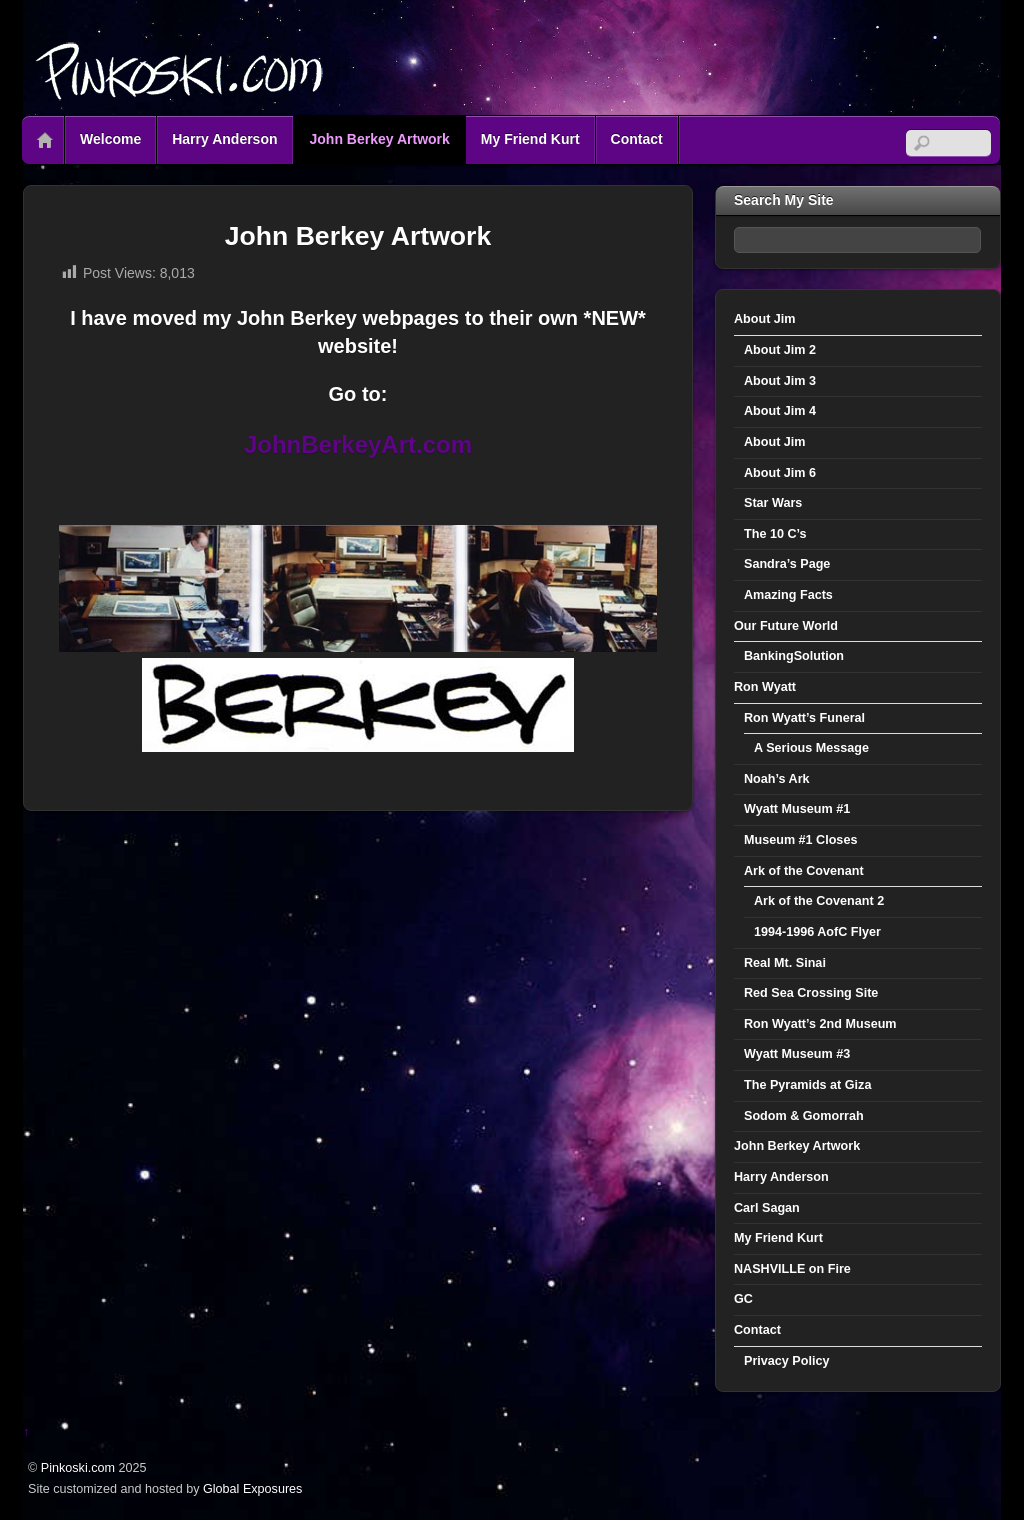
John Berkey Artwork (380, 139)
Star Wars (773, 503)
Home (45, 140)
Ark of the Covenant (804, 871)
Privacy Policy (786, 1361)
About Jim (765, 319)
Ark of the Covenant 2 (819, 901)
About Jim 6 (780, 473)
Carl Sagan (767, 1208)
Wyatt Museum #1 (797, 809)
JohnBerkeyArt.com (358, 444)
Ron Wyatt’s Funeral (804, 718)
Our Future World (786, 626)
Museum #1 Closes (800, 840)
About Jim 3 (780, 381)
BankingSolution (794, 656)
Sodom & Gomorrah (804, 1116)
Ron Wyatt (765, 687)
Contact (637, 139)
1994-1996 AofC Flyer (817, 932)
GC (743, 1299)
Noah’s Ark (777, 779)
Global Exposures (252, 1489)
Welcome (110, 139)
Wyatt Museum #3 (797, 1054)
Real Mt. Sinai (785, 963)
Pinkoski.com (78, 1468)
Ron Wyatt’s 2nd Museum (820, 1024)
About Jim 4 (780, 411)
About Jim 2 (780, 350)
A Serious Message (811, 748)
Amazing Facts (788, 595)
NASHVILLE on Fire (792, 1269)
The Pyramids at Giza (807, 1085)
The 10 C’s (775, 534)
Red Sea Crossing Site (811, 993)
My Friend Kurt (530, 139)
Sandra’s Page (787, 564)
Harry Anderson (224, 139)
